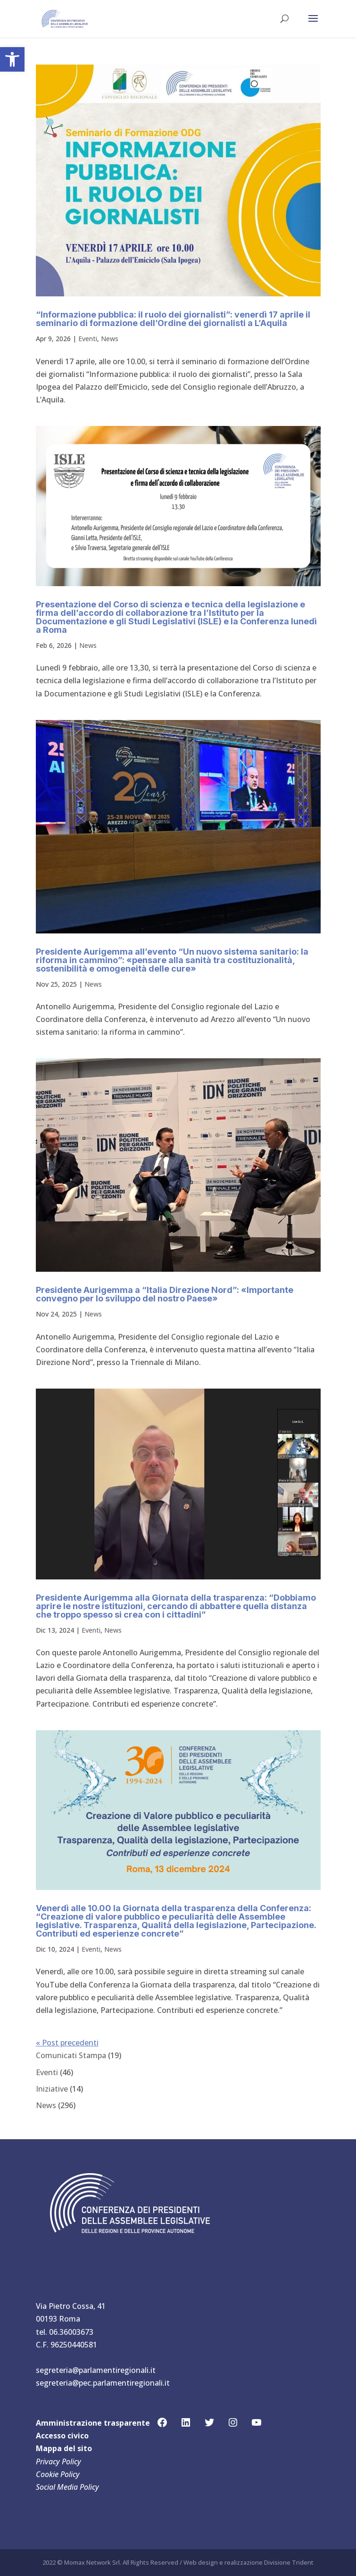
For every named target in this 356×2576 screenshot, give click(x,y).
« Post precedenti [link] (67, 2042)
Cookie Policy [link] (58, 2474)
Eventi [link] (87, 338)
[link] (12, 59)
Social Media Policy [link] (67, 2487)
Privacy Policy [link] (58, 2461)
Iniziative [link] (52, 2089)
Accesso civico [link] (62, 2435)
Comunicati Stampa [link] (71, 2055)
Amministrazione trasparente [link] (93, 2423)
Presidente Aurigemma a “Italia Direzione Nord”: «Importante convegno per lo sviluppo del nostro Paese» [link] (164, 1294)
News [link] (109, 338)
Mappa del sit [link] (61, 2448)
